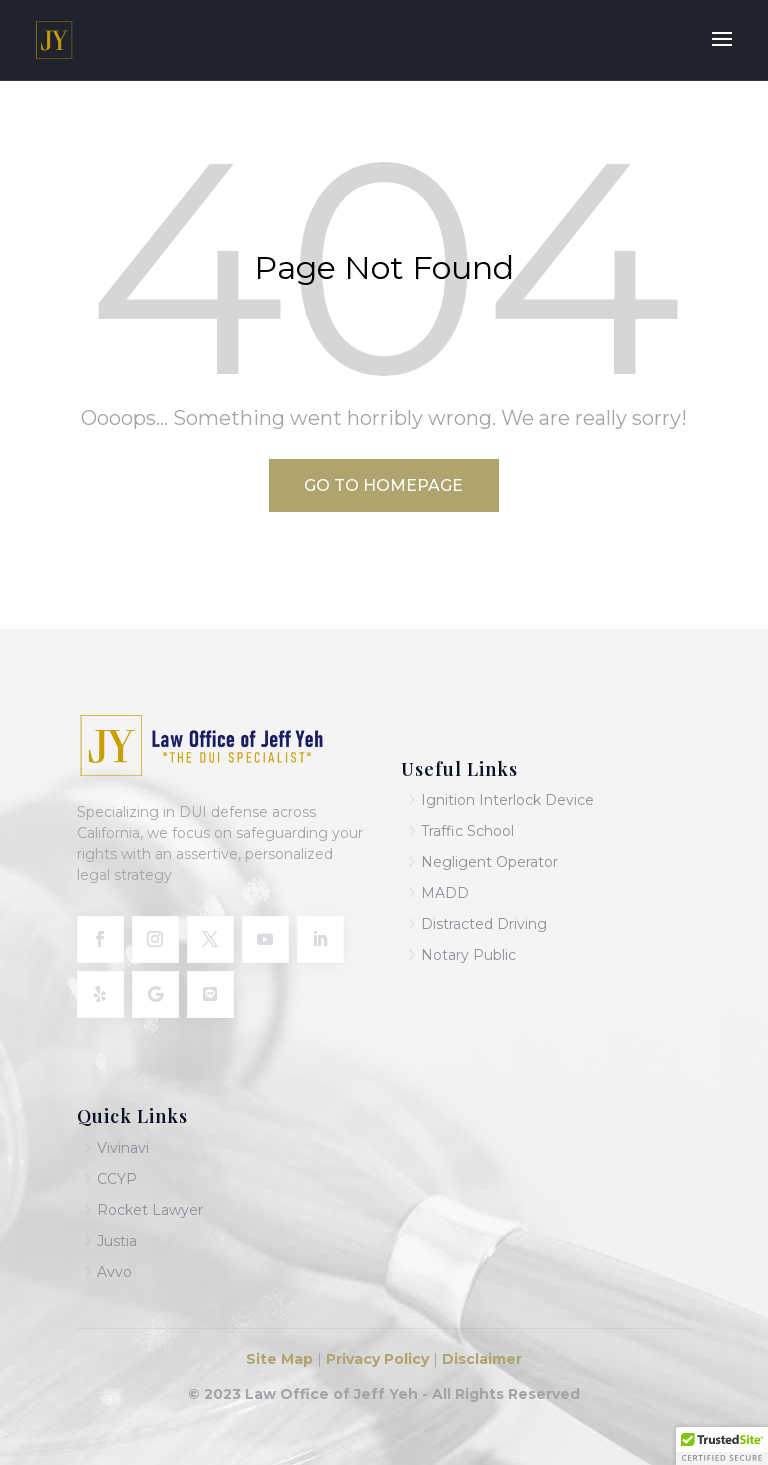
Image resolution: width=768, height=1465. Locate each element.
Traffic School (467, 831)
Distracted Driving (484, 924)
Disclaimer (482, 1359)
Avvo (114, 1272)
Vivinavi (123, 1148)
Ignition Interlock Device (507, 800)
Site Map (281, 1359)
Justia (117, 1241)
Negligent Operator (489, 862)
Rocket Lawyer (150, 1210)
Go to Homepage (383, 485)
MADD (445, 893)
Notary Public (468, 955)
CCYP (117, 1179)
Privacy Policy (375, 1359)
